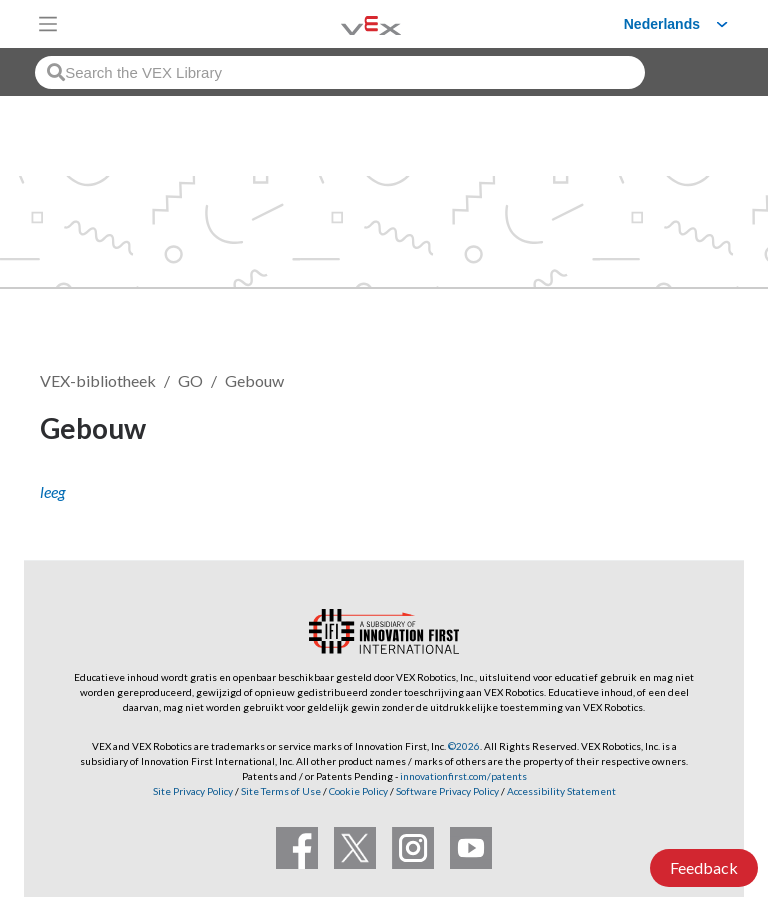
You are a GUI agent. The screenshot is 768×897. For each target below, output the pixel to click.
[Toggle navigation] (48, 24)
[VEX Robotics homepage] (346, 23)
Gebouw (254, 380)
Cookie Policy (358, 791)
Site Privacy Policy (193, 791)
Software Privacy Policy (447, 791)
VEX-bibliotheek (98, 380)
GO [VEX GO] (190, 380)
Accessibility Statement (561, 791)
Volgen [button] (677, 431)
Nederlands (662, 24)
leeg (52, 491)
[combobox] (340, 72)
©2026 (464, 746)
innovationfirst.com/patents (463, 776)
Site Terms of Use (280, 791)
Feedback (704, 867)
